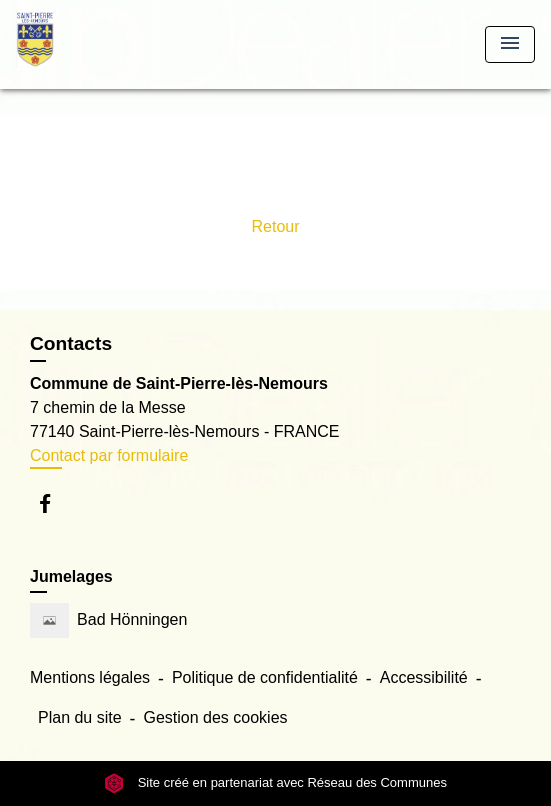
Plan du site (80, 717)
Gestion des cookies (215, 717)
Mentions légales (90, 677)
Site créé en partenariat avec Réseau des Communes (275, 783)
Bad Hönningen (108, 620)
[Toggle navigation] (510, 44)
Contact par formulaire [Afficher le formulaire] (109, 455)
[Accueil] (91, 44)
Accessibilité (424, 677)
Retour (275, 226)
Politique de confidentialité (265, 677)
